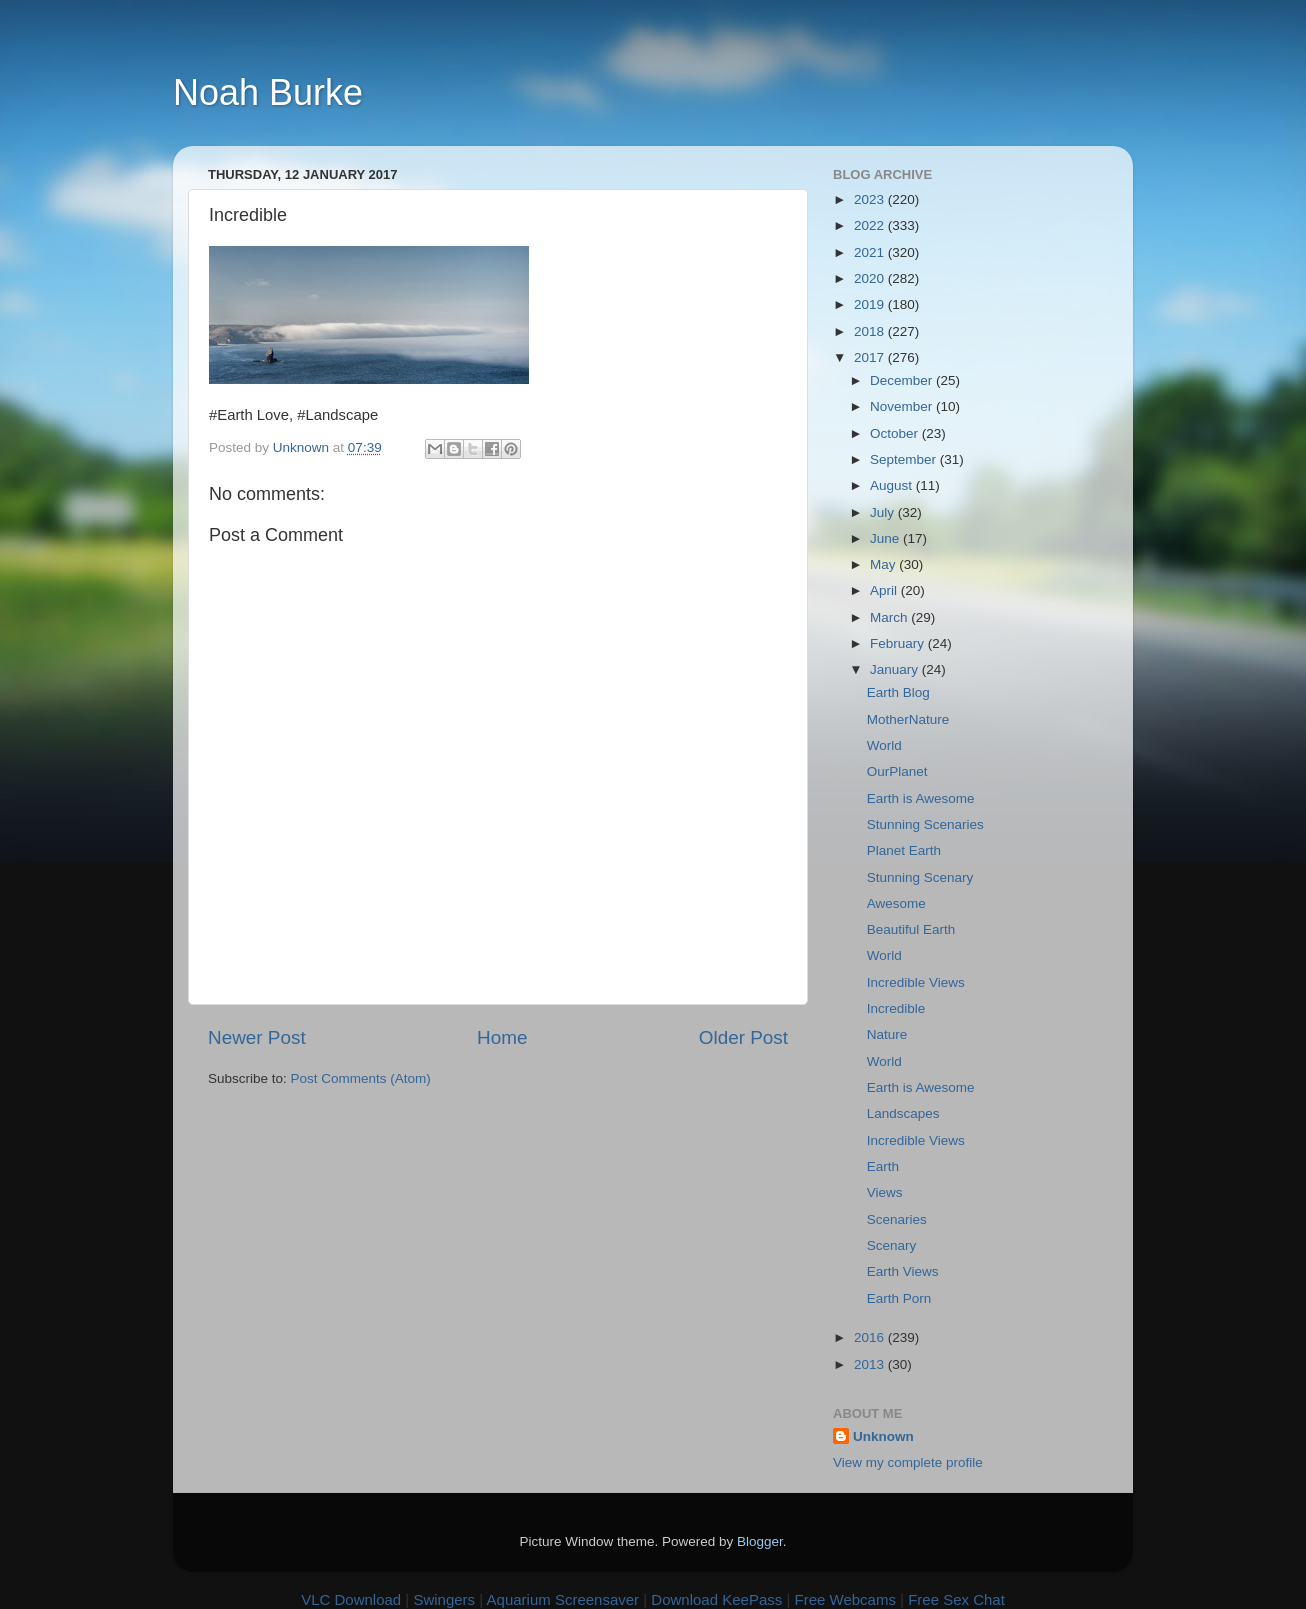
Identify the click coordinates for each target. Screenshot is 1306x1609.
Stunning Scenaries (925, 824)
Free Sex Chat (956, 1599)
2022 (871, 225)
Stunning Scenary (920, 877)
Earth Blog (898, 692)
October (896, 433)
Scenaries (897, 1219)
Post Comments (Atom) (361, 1078)
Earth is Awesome (921, 798)
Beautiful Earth (911, 929)
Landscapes (903, 1113)
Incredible (896, 1008)
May (884, 564)
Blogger (760, 1541)
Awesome (896, 903)
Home (502, 1037)
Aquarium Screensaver (563, 1599)
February (899, 643)
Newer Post (257, 1037)
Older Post (743, 1037)
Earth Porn (899, 1298)
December (903, 380)
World (884, 745)
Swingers (444, 1599)
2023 (871, 199)
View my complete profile (908, 1462)
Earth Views (903, 1271)
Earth (883, 1166)
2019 (871, 304)
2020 (871, 278)
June (886, 538)
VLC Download (351, 1599)
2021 (871, 252)
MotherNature (908, 719)
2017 (871, 357)
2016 (871, 1337)
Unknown (883, 1436)
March (890, 617)
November (903, 406)
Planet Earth (904, 850)
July (884, 512)
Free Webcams (845, 1599)
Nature (887, 1034)
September (905, 459)
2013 (871, 1364)
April (885, 590)
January (896, 669)
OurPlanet (897, 771)
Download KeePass (716, 1599)
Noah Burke (268, 92)
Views (885, 1192)
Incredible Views (916, 982)
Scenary (892, 1245)
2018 (871, 331)
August (893, 485)
